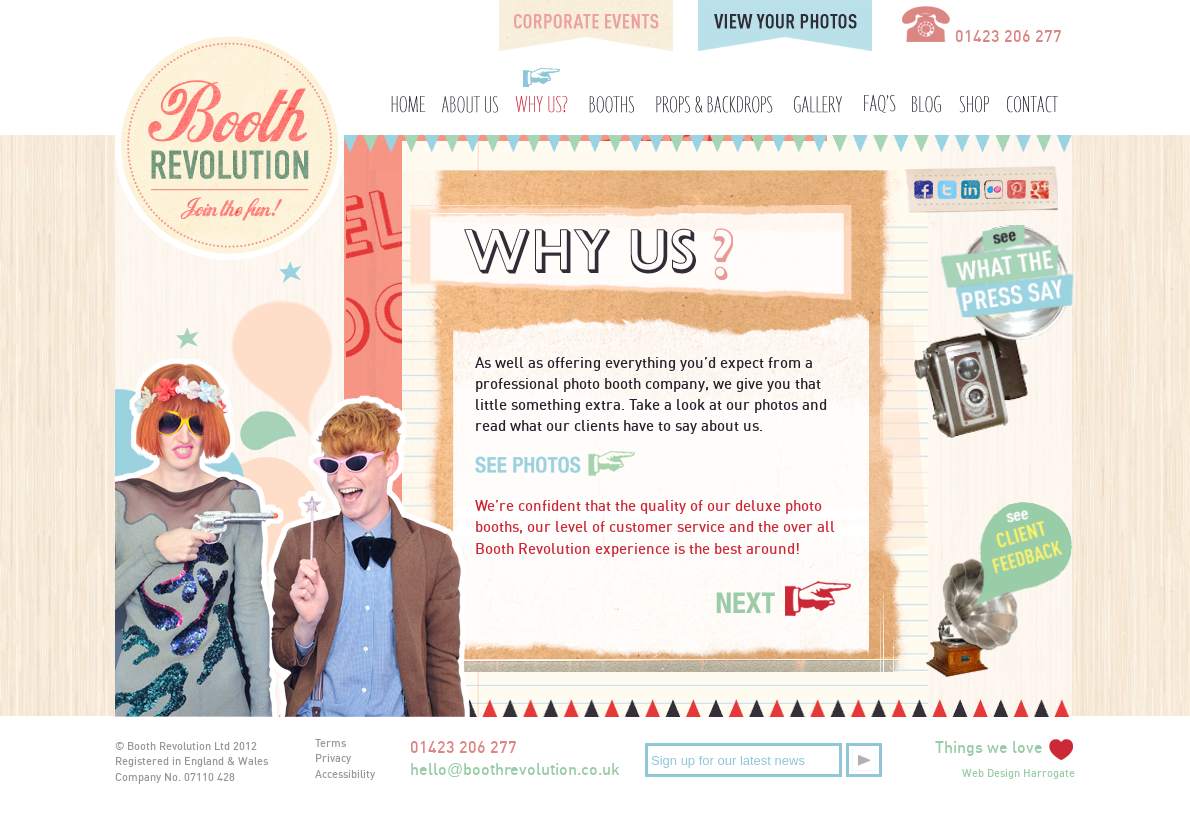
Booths (611, 90)
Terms (330, 743)
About (471, 90)
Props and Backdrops (713, 90)
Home (407, 90)
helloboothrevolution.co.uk (515, 769)
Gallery (817, 90)
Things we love (1005, 747)
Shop (974, 90)
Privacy (333, 758)
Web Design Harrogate (1018, 773)
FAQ (881, 90)
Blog (930, 90)
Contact (1028, 90)
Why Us (542, 90)
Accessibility (345, 774)
